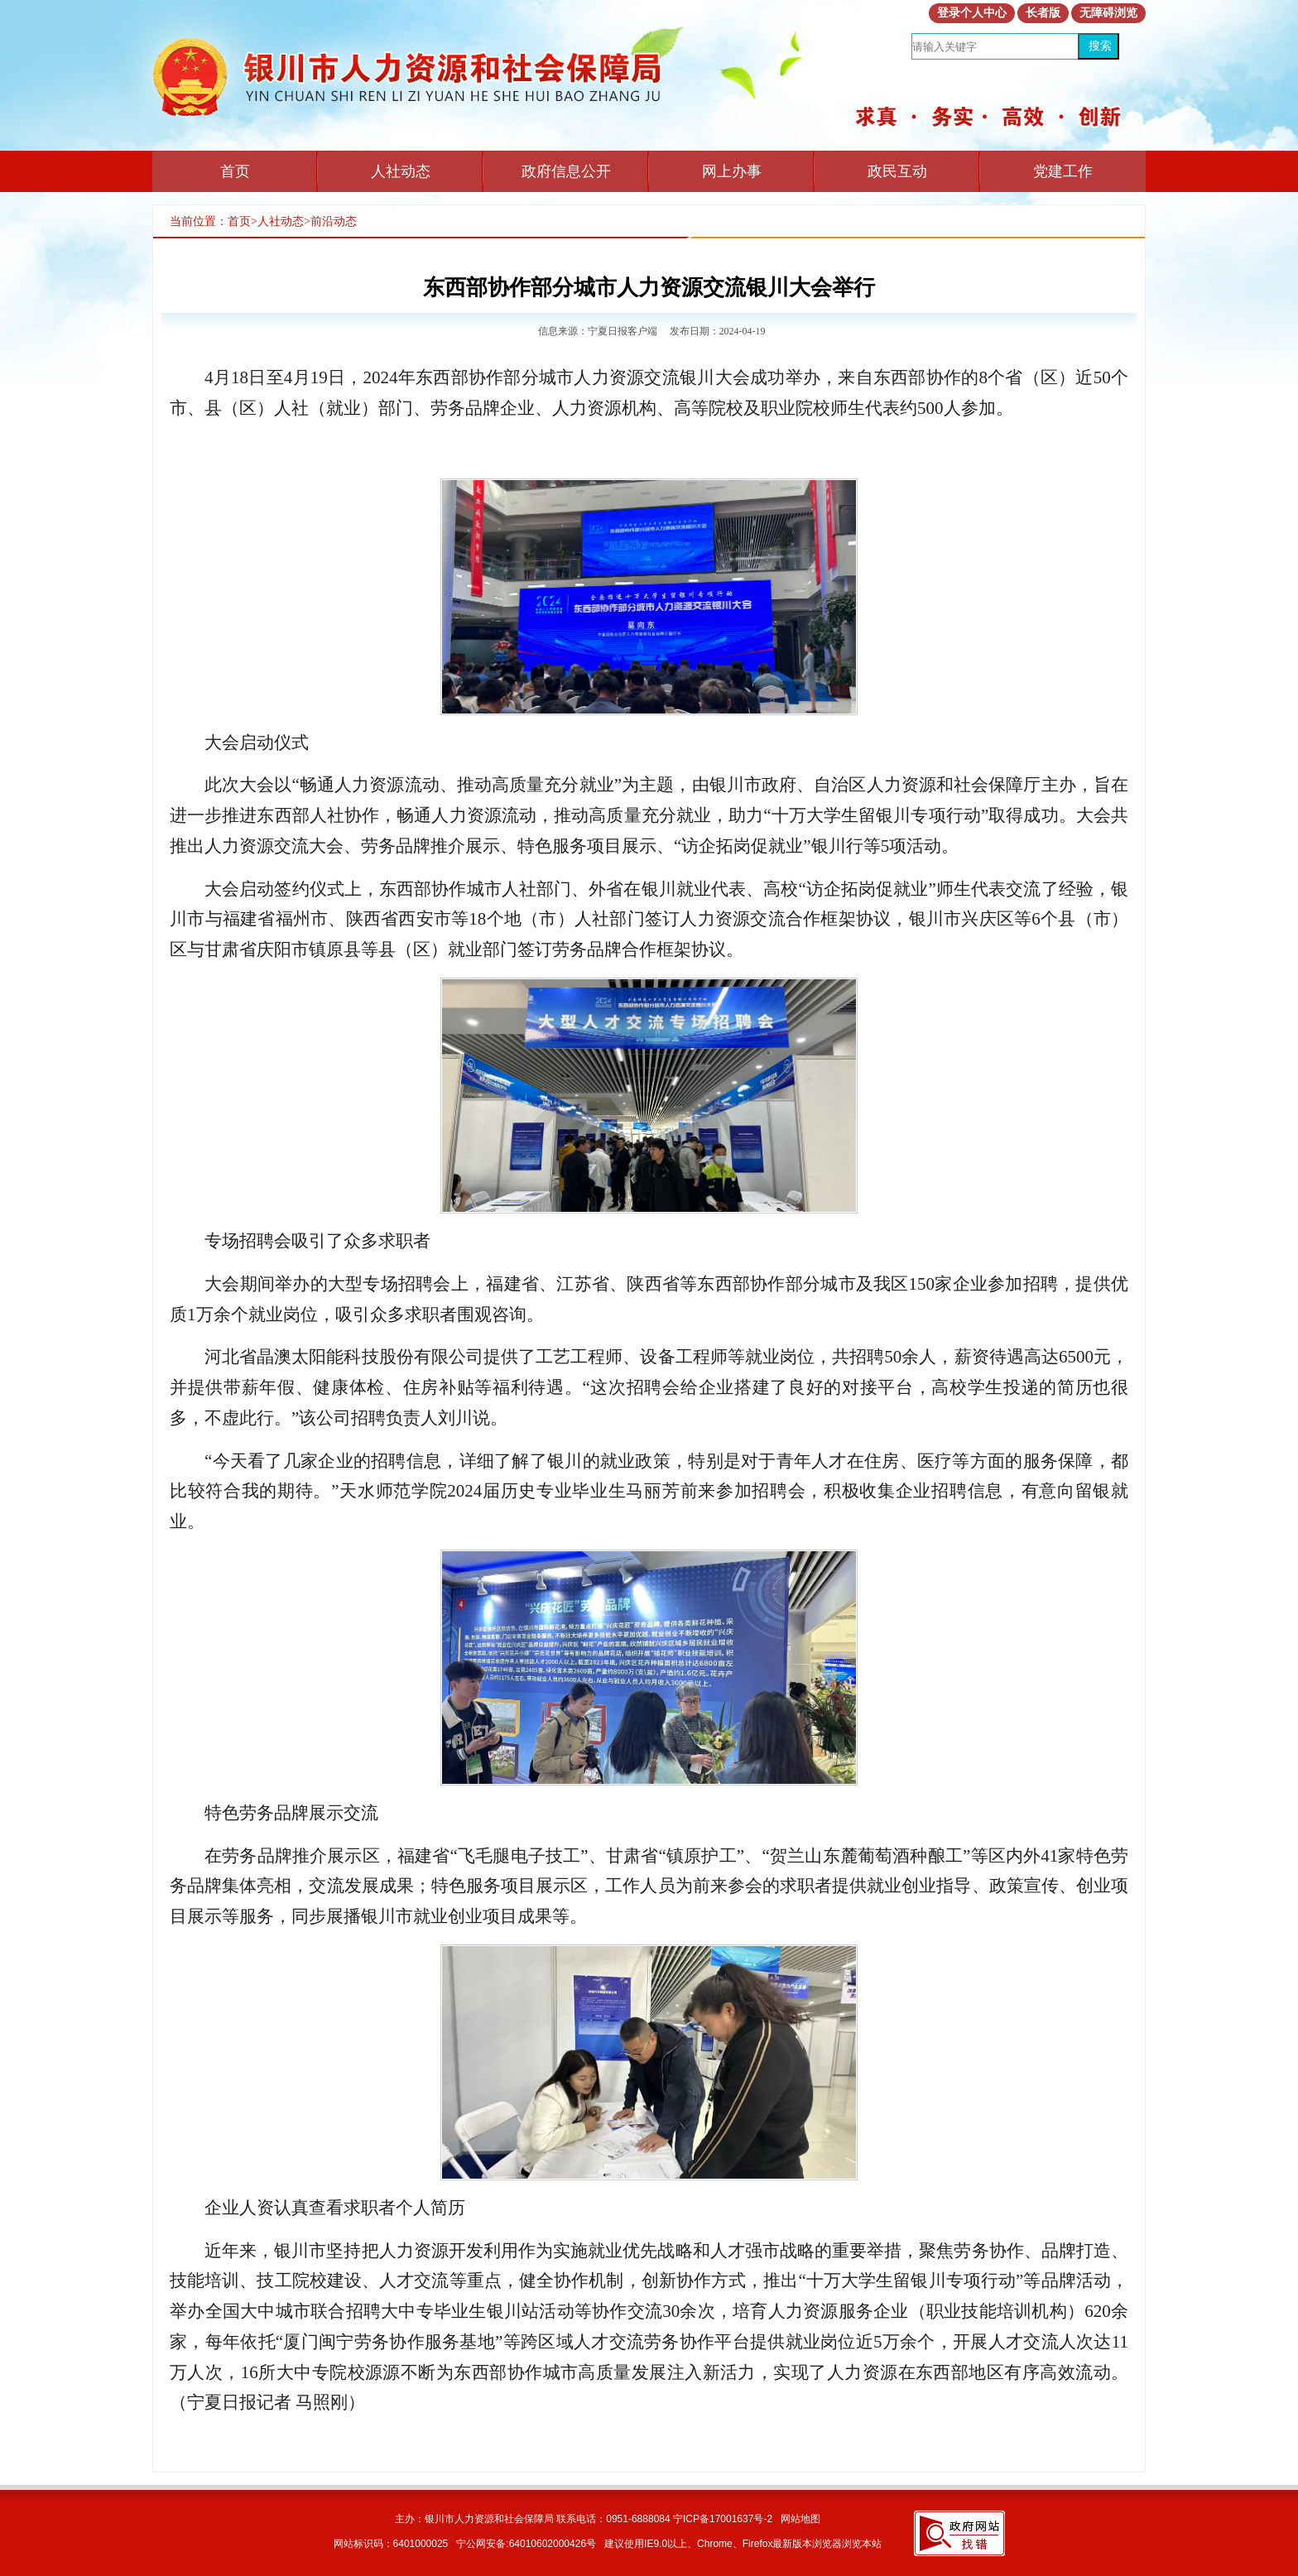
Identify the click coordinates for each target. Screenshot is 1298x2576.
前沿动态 (333, 221)
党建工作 (1063, 171)
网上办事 (732, 171)
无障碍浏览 (1108, 13)
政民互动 (897, 171)
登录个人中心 (972, 13)
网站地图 (800, 2519)
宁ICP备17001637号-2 (722, 2519)
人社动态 (400, 171)
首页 (235, 171)
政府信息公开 (566, 171)
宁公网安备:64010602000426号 (526, 2544)
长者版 (1043, 13)
